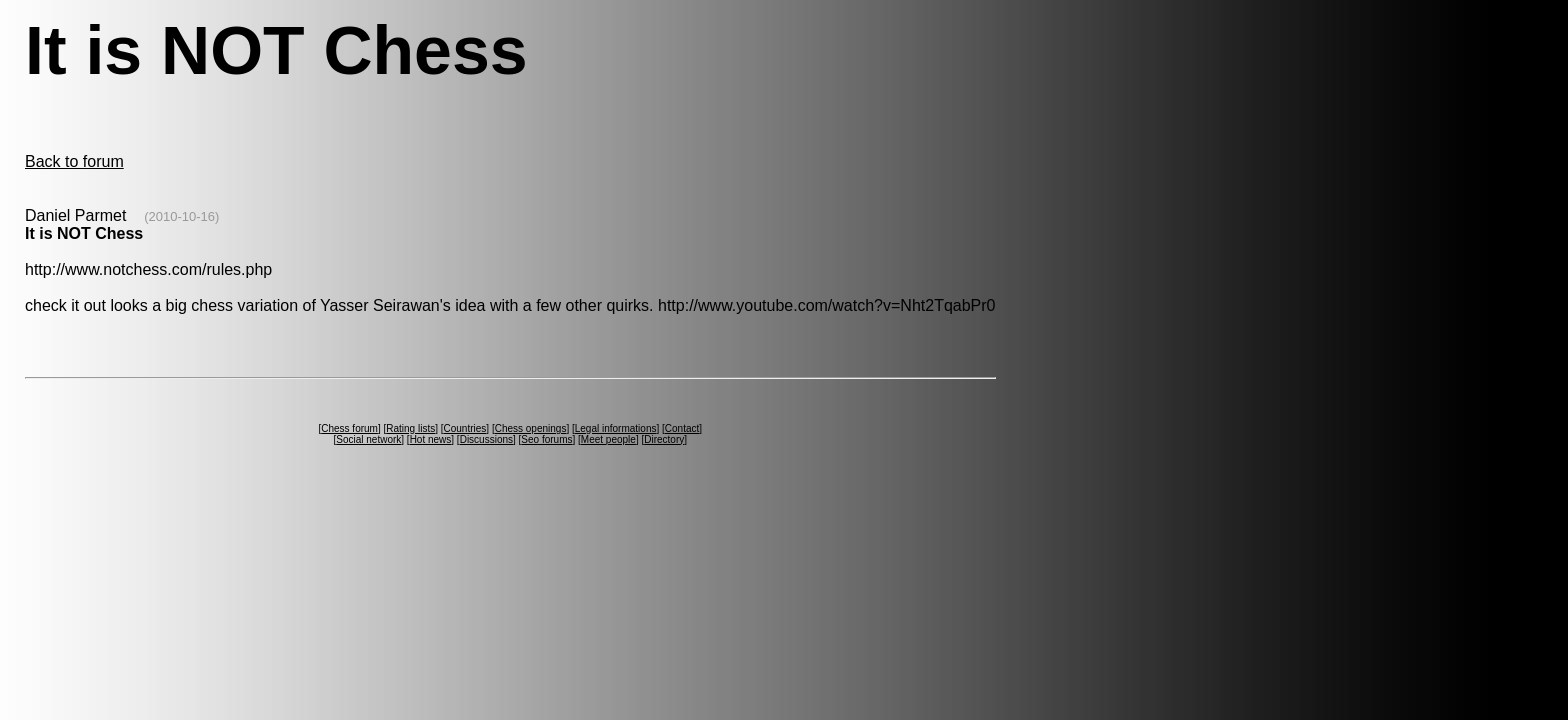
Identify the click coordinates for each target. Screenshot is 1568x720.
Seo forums (546, 439)
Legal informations (616, 428)
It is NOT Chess (84, 233)
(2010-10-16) (181, 216)
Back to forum (74, 161)
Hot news (431, 439)
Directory (664, 439)
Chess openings (531, 428)
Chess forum (349, 428)
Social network (368, 439)
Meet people (608, 439)
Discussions (486, 439)
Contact (682, 428)
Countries (465, 428)
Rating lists (410, 428)
